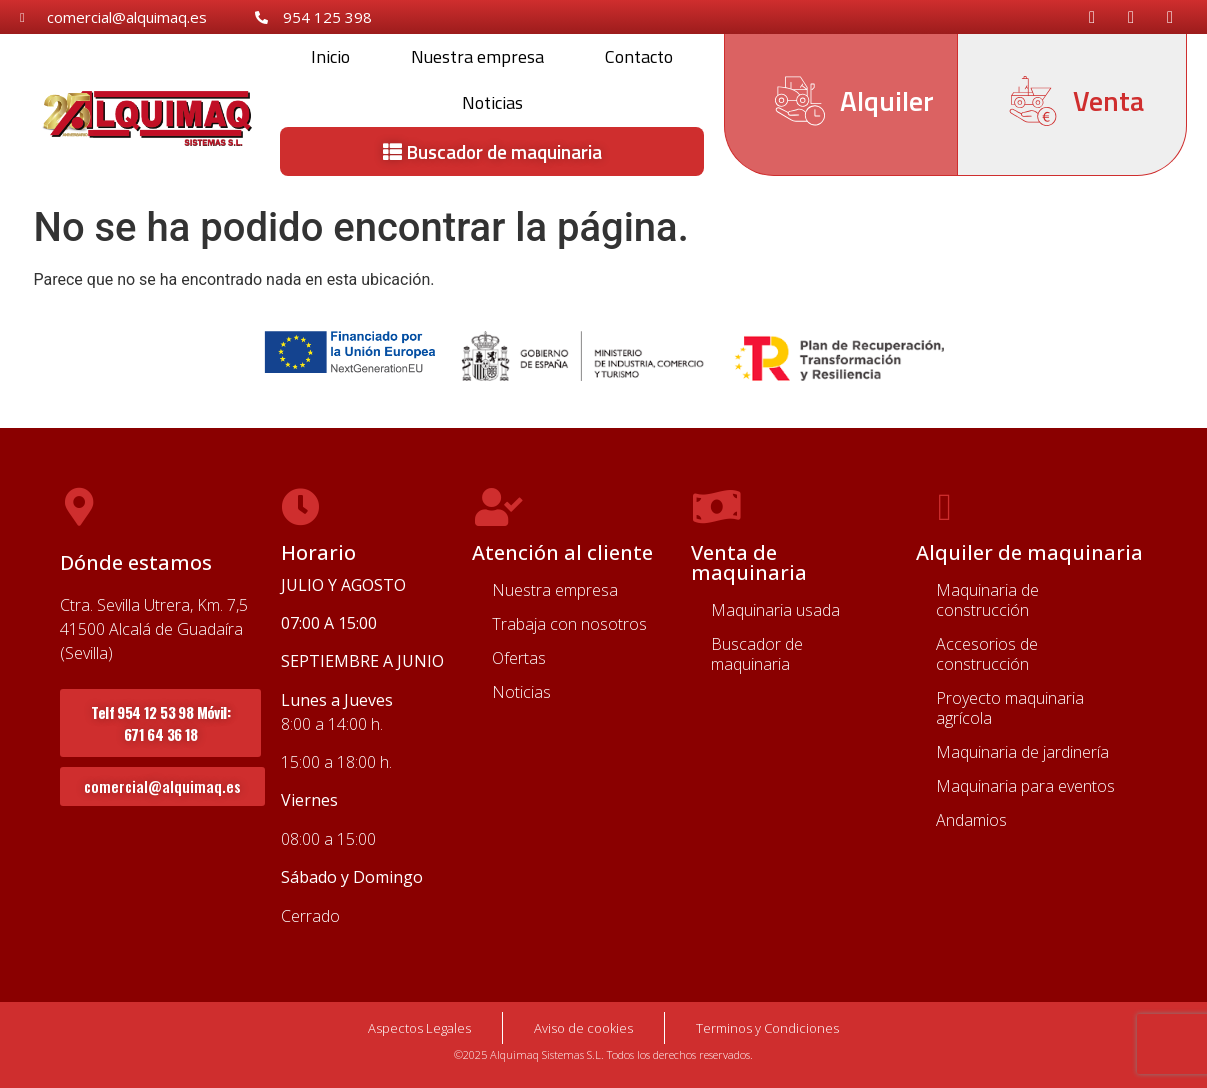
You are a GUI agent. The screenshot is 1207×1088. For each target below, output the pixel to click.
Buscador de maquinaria (757, 654)
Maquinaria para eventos (1025, 786)
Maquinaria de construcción (987, 600)
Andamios (971, 820)
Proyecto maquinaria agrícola (1010, 708)
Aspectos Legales (419, 1028)
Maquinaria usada (775, 610)
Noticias (492, 102)
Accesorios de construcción (987, 654)
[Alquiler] (800, 101)
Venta (1108, 100)
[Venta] (1033, 101)
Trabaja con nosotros (569, 624)
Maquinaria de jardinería (1022, 752)
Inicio (330, 56)
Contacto (639, 56)
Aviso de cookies (583, 1028)
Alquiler (887, 100)
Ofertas (519, 658)
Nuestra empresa (477, 56)
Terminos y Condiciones (767, 1028)
